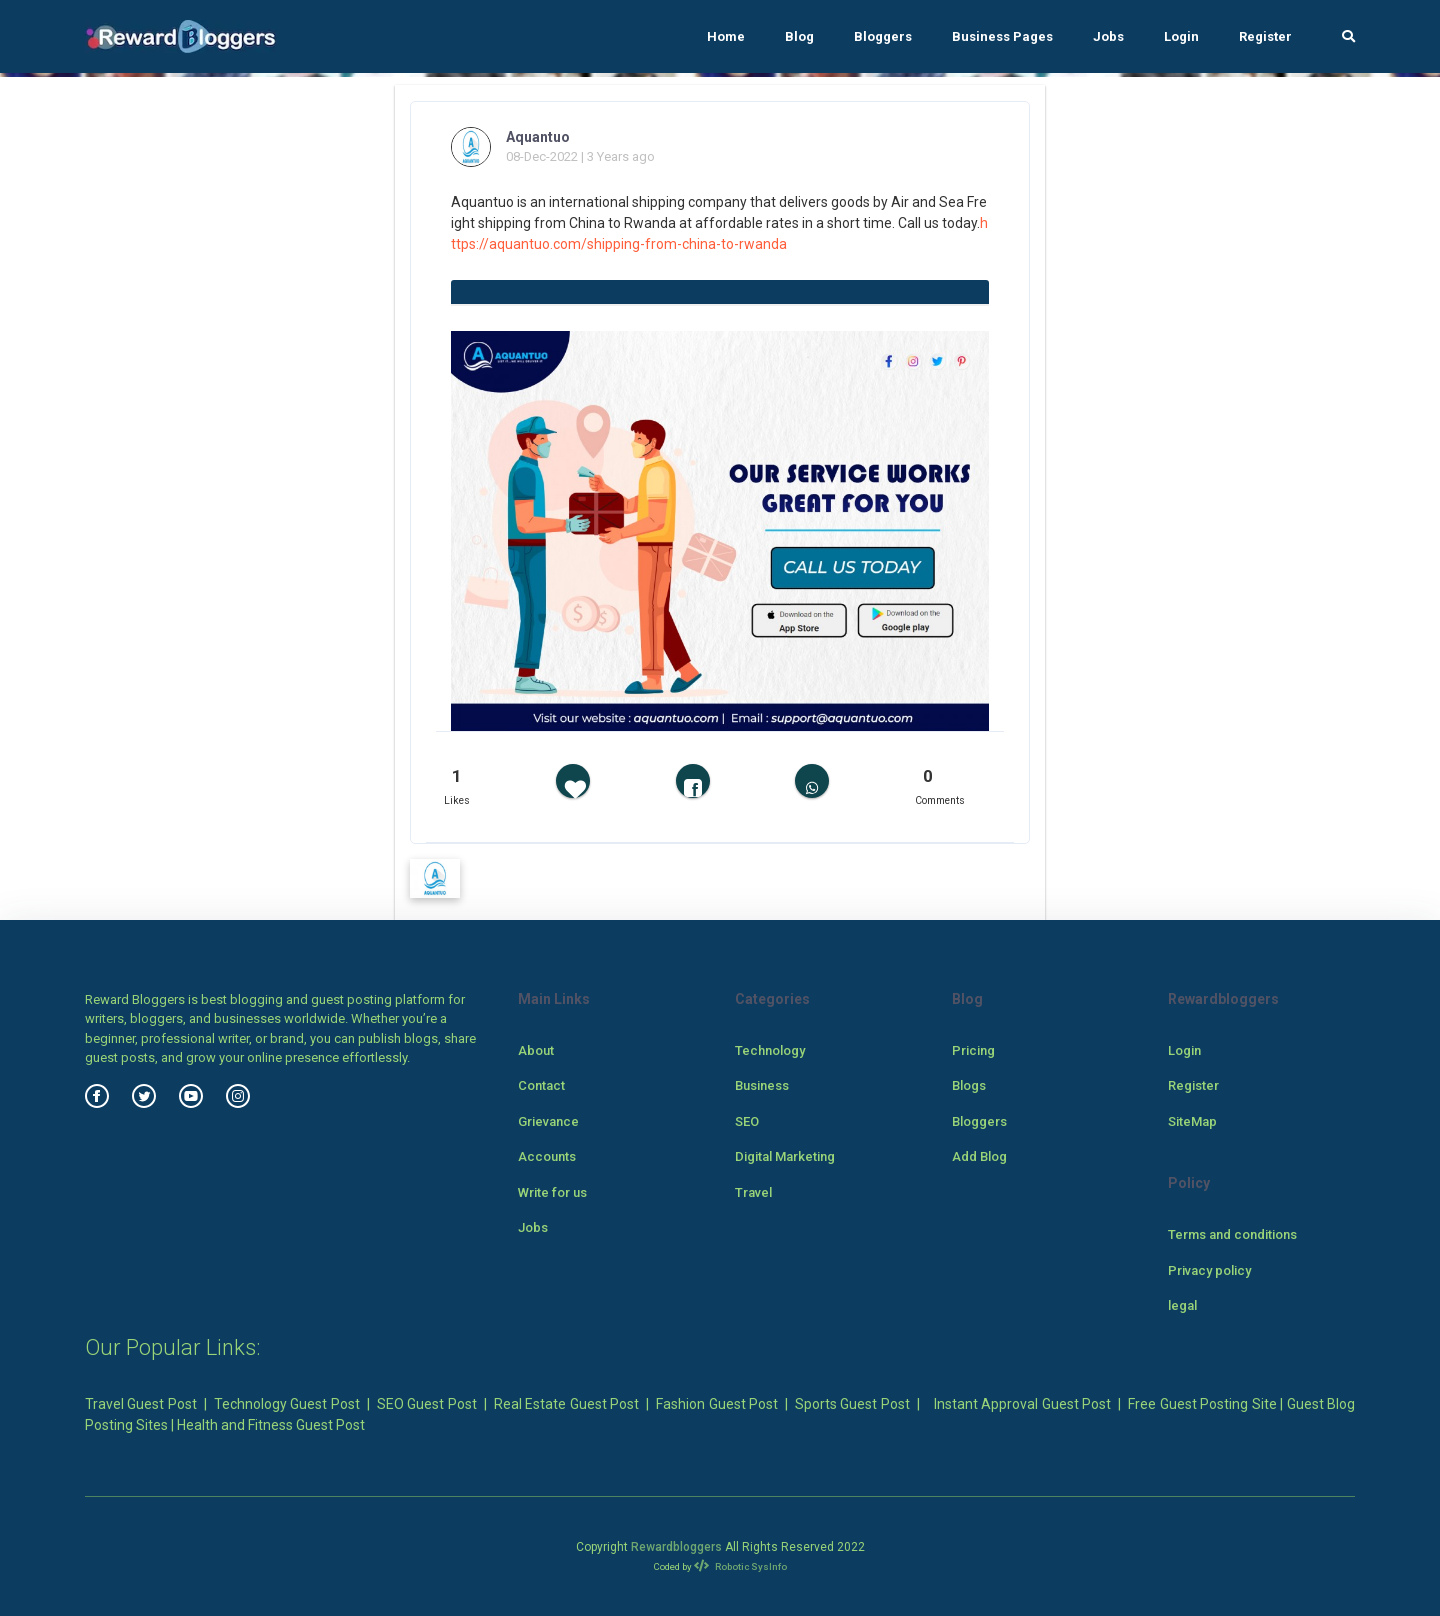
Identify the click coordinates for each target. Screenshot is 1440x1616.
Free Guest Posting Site (1202, 1404)
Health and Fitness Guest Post (271, 1425)
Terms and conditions (1232, 1234)
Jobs (1108, 36)
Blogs (969, 1085)
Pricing (973, 1050)
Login (1181, 36)
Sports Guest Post (852, 1404)
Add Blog (979, 1156)
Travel (753, 1192)
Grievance (548, 1121)
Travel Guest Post (141, 1404)
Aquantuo (538, 137)
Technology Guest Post (287, 1404)
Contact (541, 1085)
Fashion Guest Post (717, 1404)
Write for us (552, 1192)
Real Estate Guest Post (566, 1404)
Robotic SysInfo (740, 1566)
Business (762, 1085)
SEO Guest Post (427, 1404)
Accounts (547, 1156)
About (536, 1050)
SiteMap (1192, 1121)
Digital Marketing (785, 1156)
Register (1265, 36)
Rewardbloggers (676, 1547)
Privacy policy (1209, 1270)
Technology (770, 1050)
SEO (747, 1121)
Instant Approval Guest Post (1022, 1404)
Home (726, 36)
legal (1182, 1305)
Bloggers (883, 36)
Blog (799, 36)
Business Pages (1002, 36)
